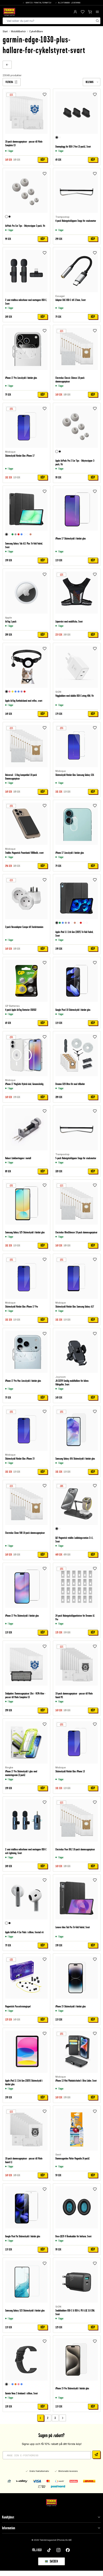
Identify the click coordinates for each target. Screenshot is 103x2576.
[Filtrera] (12, 82)
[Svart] (56, 137)
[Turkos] (21, 2384)
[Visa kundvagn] (90, 12)
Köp (43, 160)
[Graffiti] (27, 534)
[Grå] (15, 534)
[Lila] (21, 691)
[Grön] (12, 534)
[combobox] (91, 82)
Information (51, 2528)
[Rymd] (9, 534)
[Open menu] (97, 12)
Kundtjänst (51, 2517)
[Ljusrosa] (9, 691)
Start (5, 31)
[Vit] (59, 137)
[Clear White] (24, 534)
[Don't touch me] (86, 922)
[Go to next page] (62, 2418)
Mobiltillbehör (18, 31)
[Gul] (12, 691)
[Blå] (21, 534)
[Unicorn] (83, 922)
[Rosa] (18, 2384)
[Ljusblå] (15, 691)
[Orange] (15, 2384)
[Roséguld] (30, 534)
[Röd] (18, 534)
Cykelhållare (36, 31)
